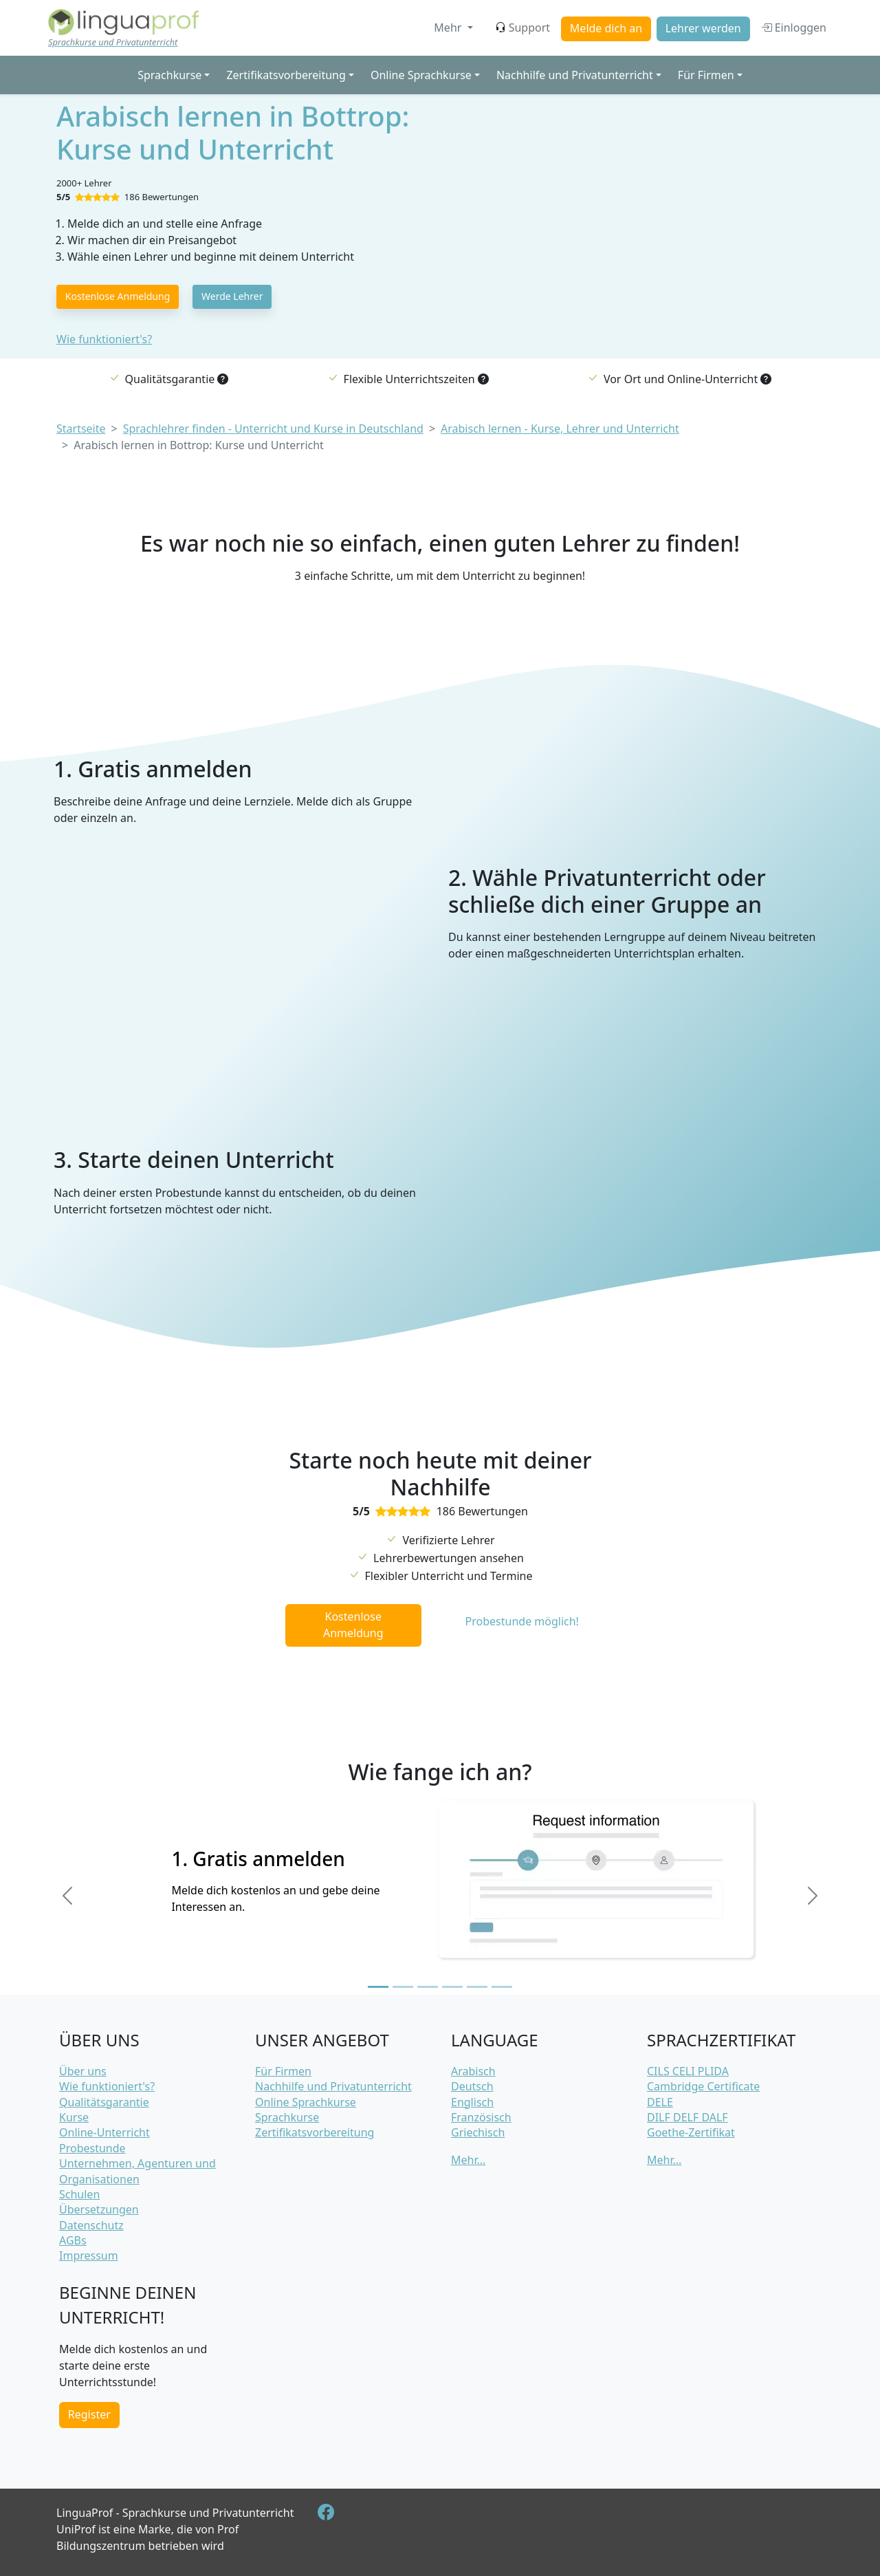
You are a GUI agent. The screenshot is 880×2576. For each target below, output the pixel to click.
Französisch (481, 2117)
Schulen (79, 2194)
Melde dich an (606, 28)
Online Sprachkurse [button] (421, 75)
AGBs (73, 2240)
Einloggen (793, 27)
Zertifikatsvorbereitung (314, 2132)
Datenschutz (91, 2225)
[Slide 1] (378, 1987)
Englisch (472, 2102)
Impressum (88, 2255)
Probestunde (92, 2148)
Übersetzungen (99, 2209)
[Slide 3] (427, 1987)
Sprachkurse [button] (169, 75)
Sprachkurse (287, 2117)
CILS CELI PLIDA (688, 2071)
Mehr (449, 27)
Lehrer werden (703, 28)
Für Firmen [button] (706, 75)
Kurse (74, 2117)
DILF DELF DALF (687, 2117)
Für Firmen (283, 2071)
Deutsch (472, 2086)
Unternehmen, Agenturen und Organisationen (137, 2171)
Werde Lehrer (232, 296)
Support (522, 27)
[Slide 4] (452, 1987)
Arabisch (473, 2071)
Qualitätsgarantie (104, 2102)
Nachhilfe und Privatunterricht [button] (574, 75)
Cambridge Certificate (703, 2086)
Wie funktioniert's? (104, 339)
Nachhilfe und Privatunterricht (333, 2086)
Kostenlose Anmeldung (117, 296)
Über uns (83, 2071)
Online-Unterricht (104, 2132)
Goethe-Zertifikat (691, 2132)
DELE (660, 2102)
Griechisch (478, 2132)
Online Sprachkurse (305, 2102)
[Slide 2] (403, 1987)
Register (89, 2414)
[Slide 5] (477, 1987)
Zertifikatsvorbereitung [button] (285, 75)
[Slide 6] (502, 1987)
